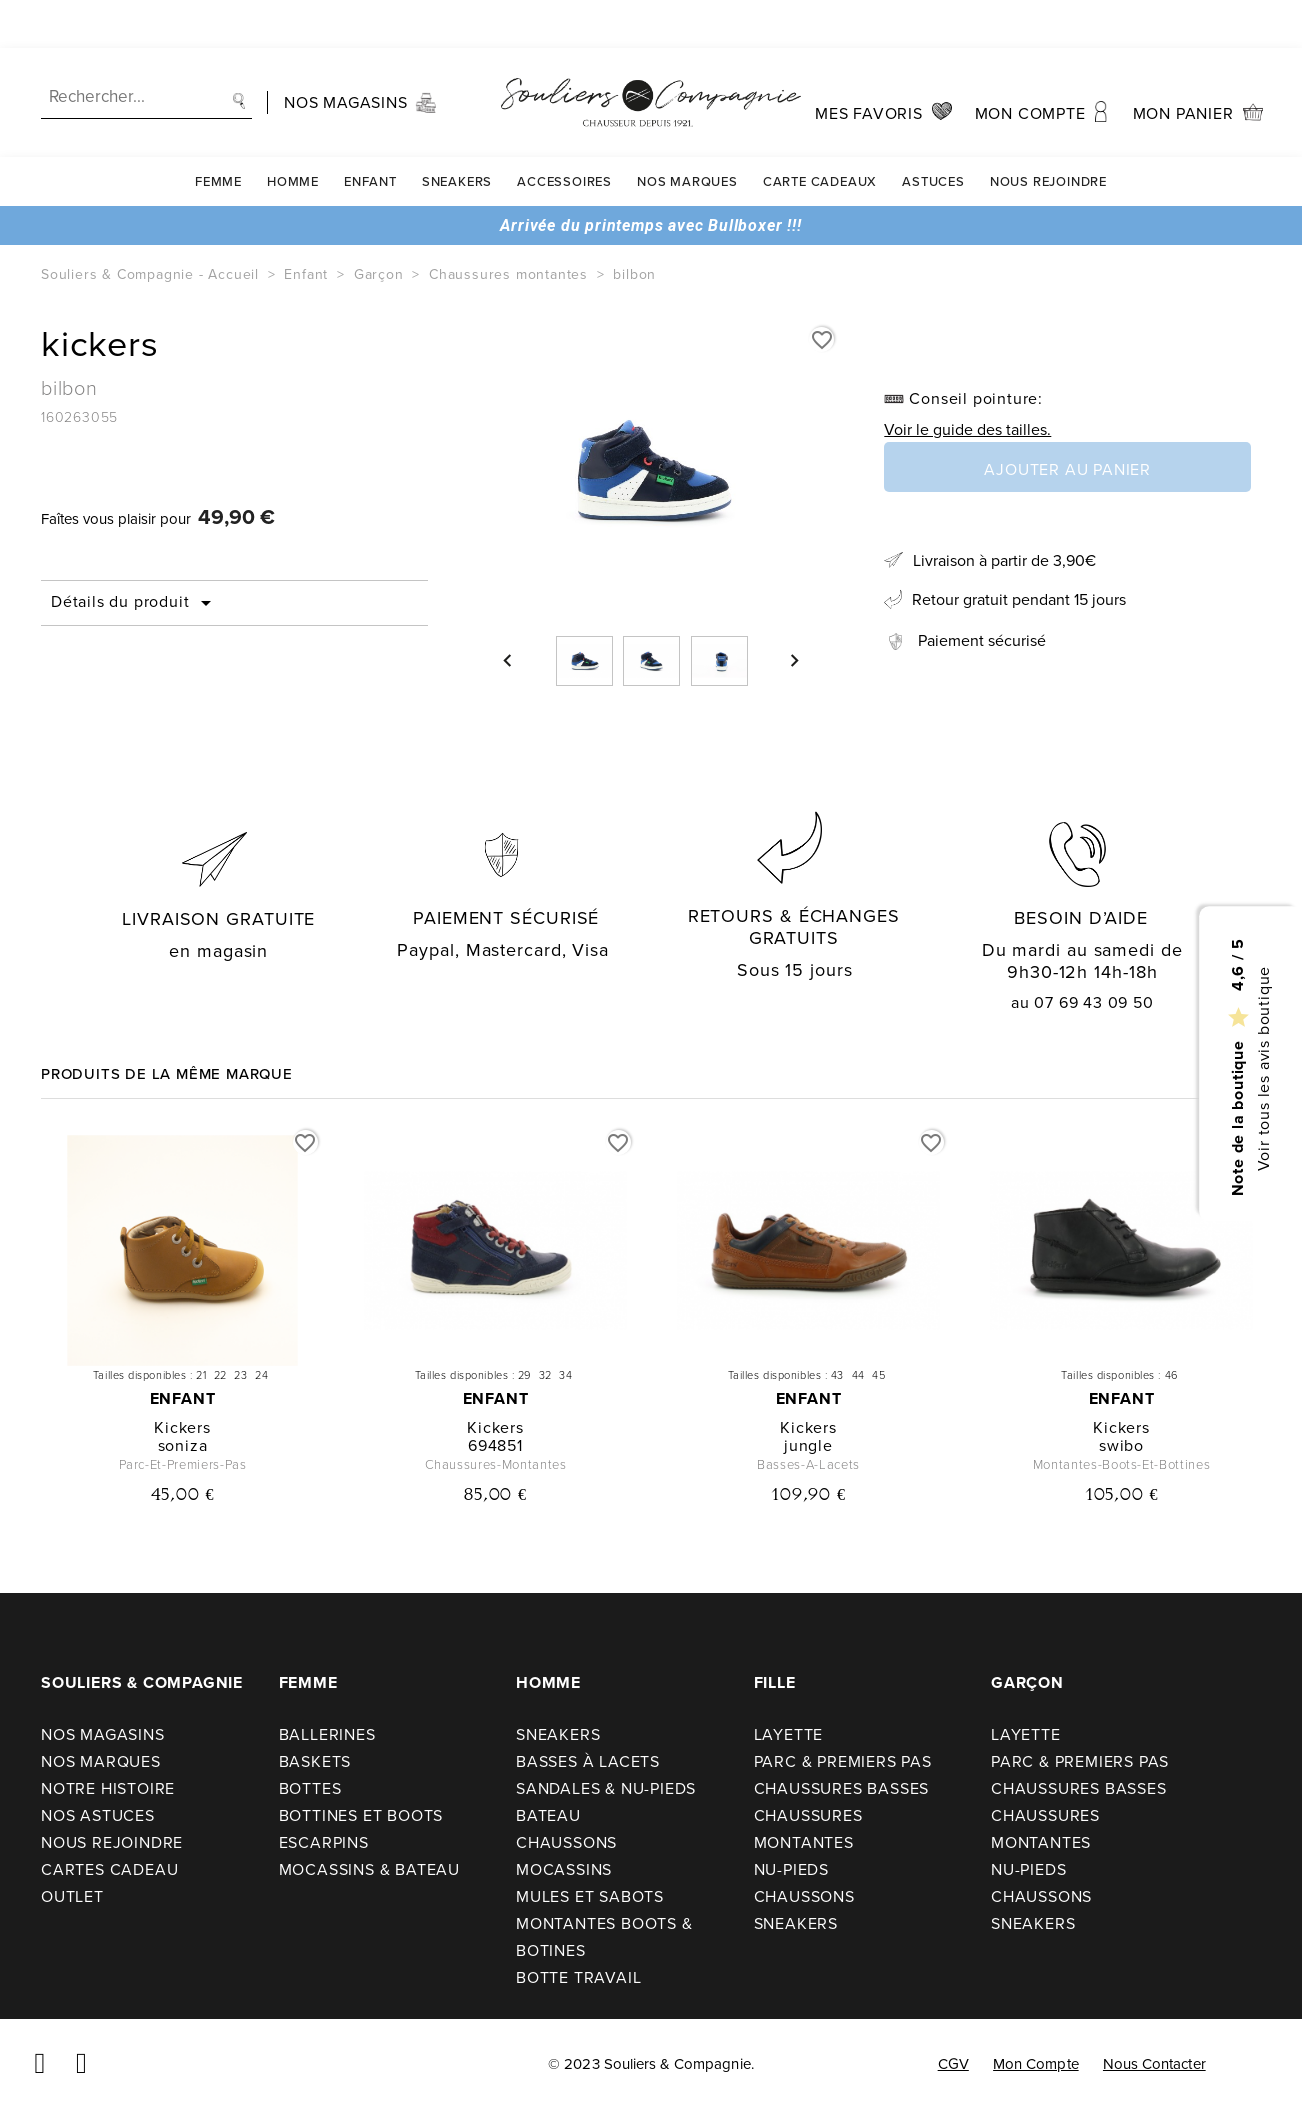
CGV (953, 2064)
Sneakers (457, 133)
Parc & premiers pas (843, 1761)
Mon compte (1036, 2064)
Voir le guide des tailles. (967, 429)
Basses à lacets (588, 1761)
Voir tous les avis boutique (1262, 1069)
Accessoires (564, 133)
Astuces (933, 133)
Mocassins (564, 1869)
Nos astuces (98, 1815)
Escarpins (324, 1842)
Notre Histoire (108, 1788)
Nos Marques (687, 133)
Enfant (370, 133)
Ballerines (327, 1734)
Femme (218, 133)
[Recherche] (146, 49)
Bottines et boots (361, 1815)
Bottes (310, 1788)
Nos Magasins (103, 1734)
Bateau (548, 1815)
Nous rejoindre (1048, 133)
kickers (182, 1427)
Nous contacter (1154, 2064)
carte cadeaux (820, 133)
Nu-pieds (791, 1869)
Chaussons (566, 1842)
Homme (293, 133)
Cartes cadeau (109, 1869)
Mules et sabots (590, 1896)
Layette (789, 1734)
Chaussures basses (842, 1788)
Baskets (315, 1761)
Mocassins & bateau (369, 1869)
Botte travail (578, 1977)
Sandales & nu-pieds (606, 1788)
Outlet (72, 1896)
